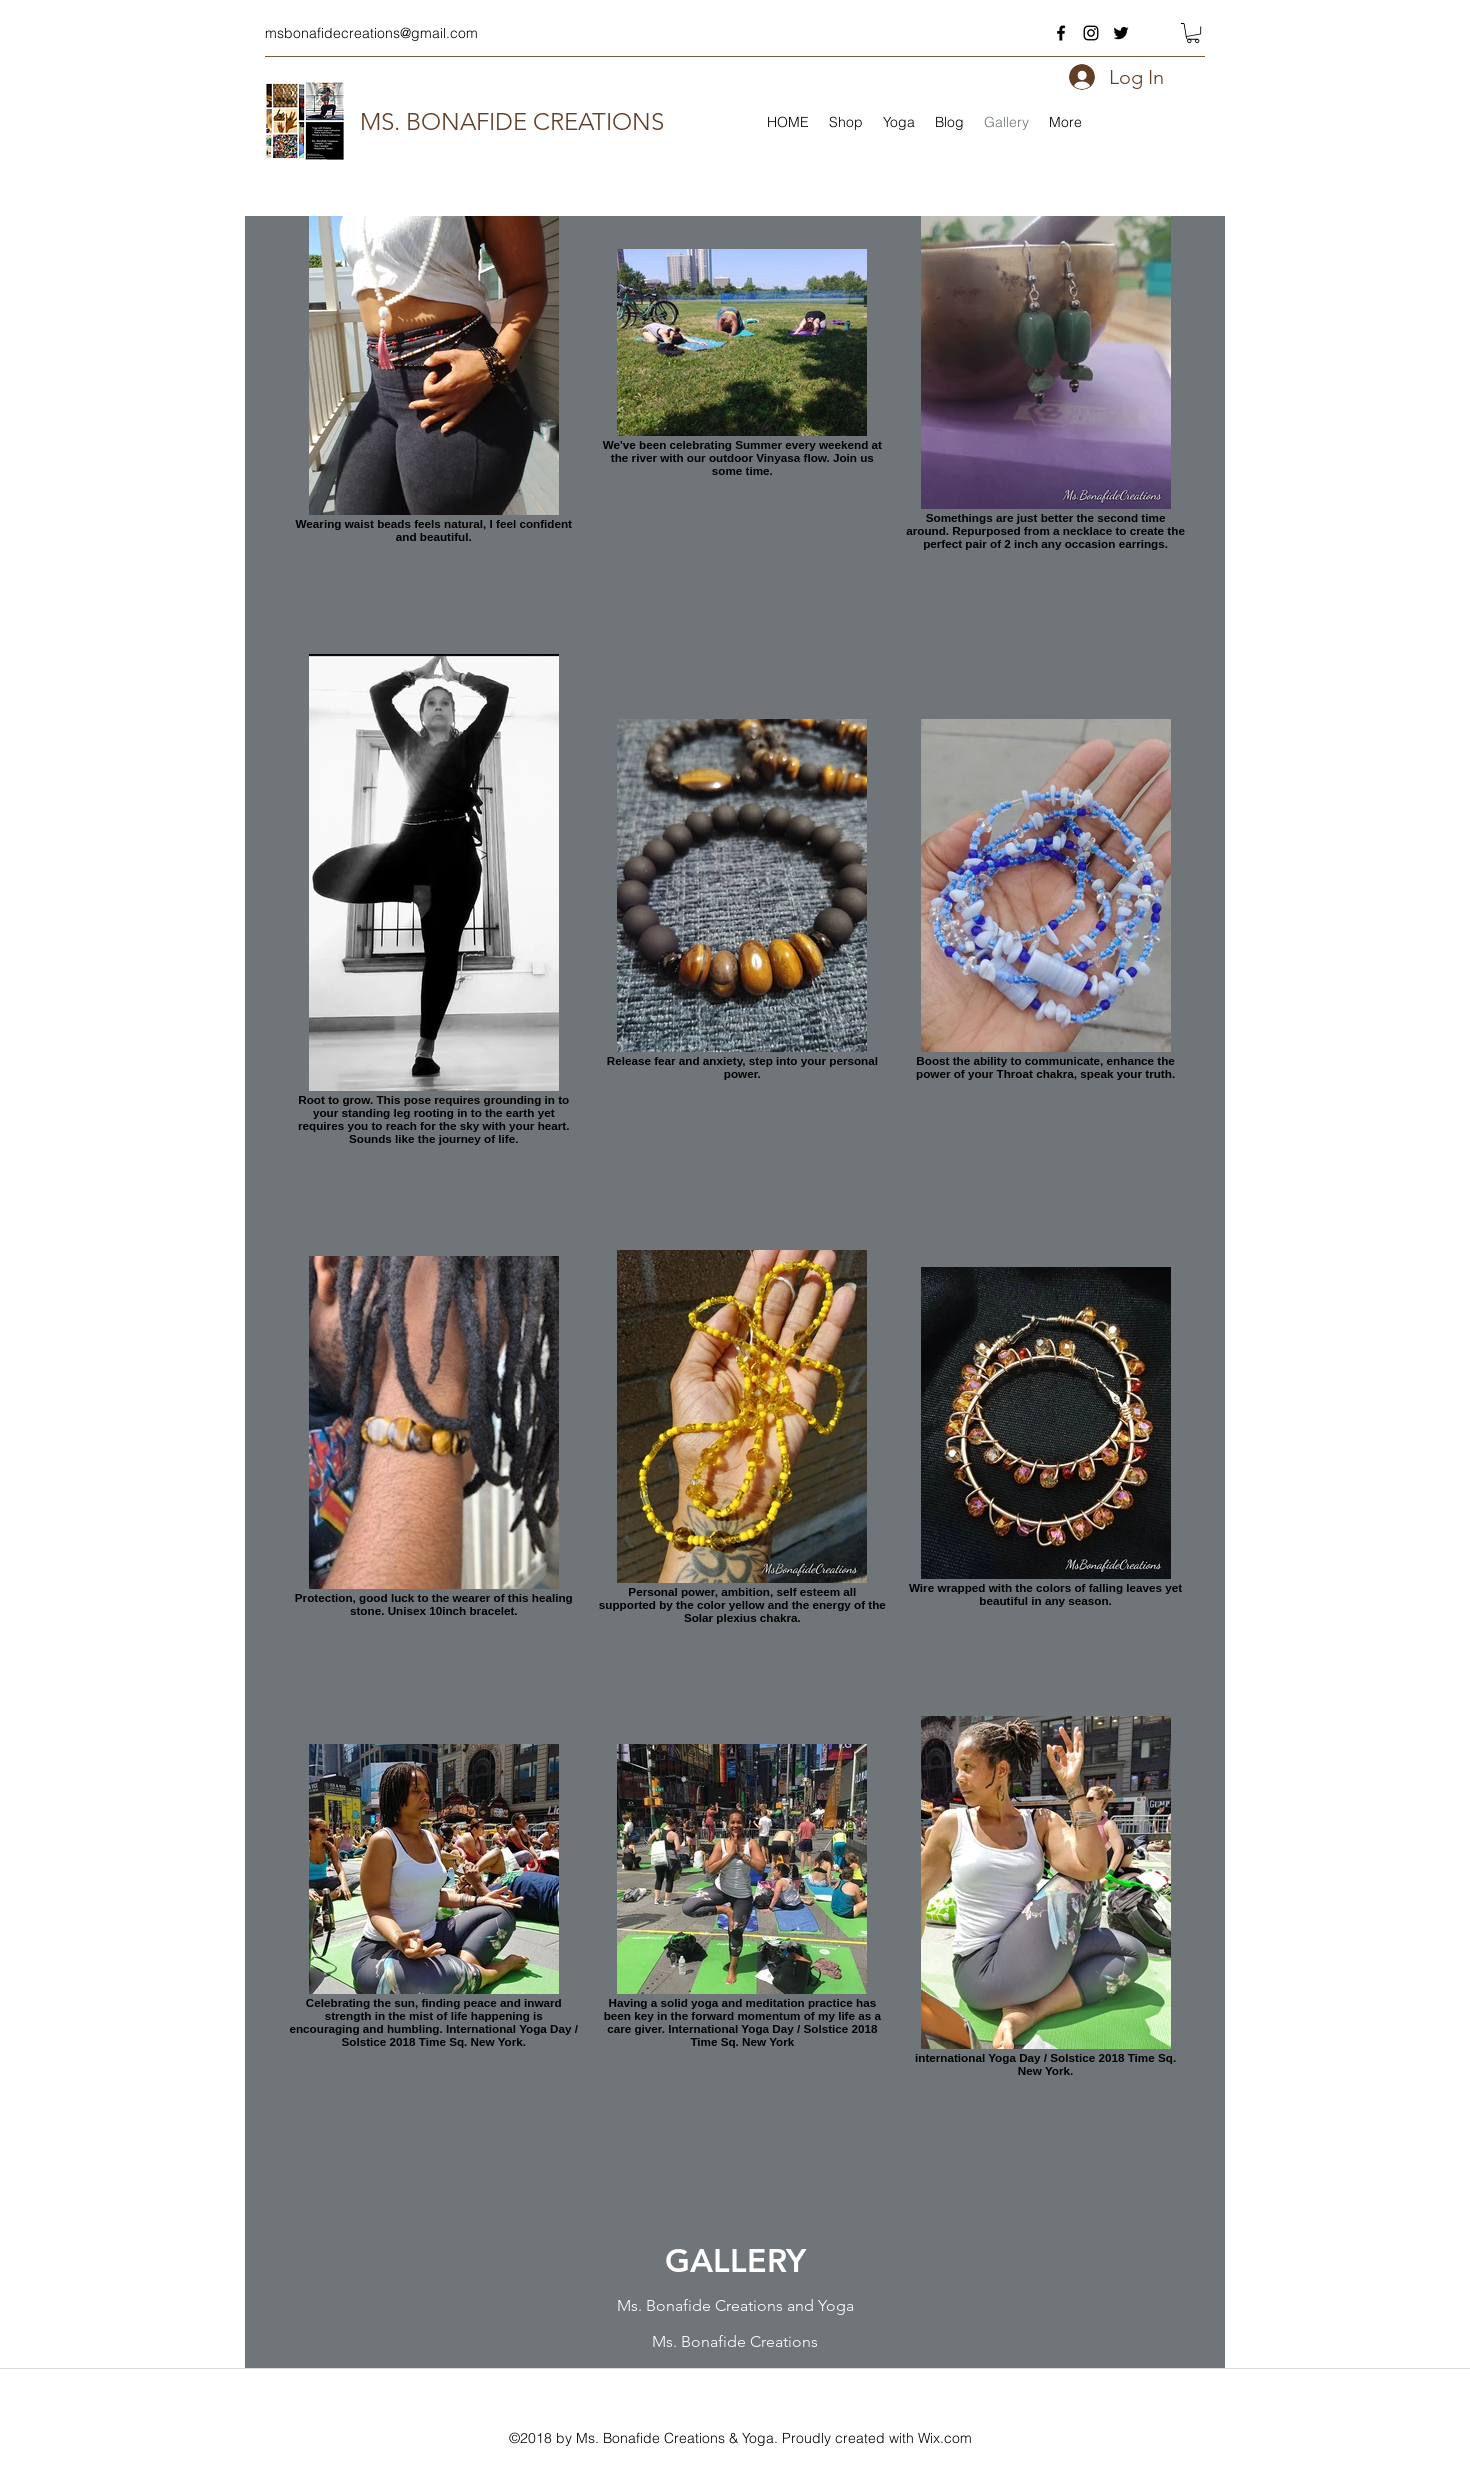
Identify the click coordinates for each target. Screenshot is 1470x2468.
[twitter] (1121, 33)
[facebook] (1061, 33)
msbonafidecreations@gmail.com (371, 33)
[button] (1193, 33)
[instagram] (1091, 33)
